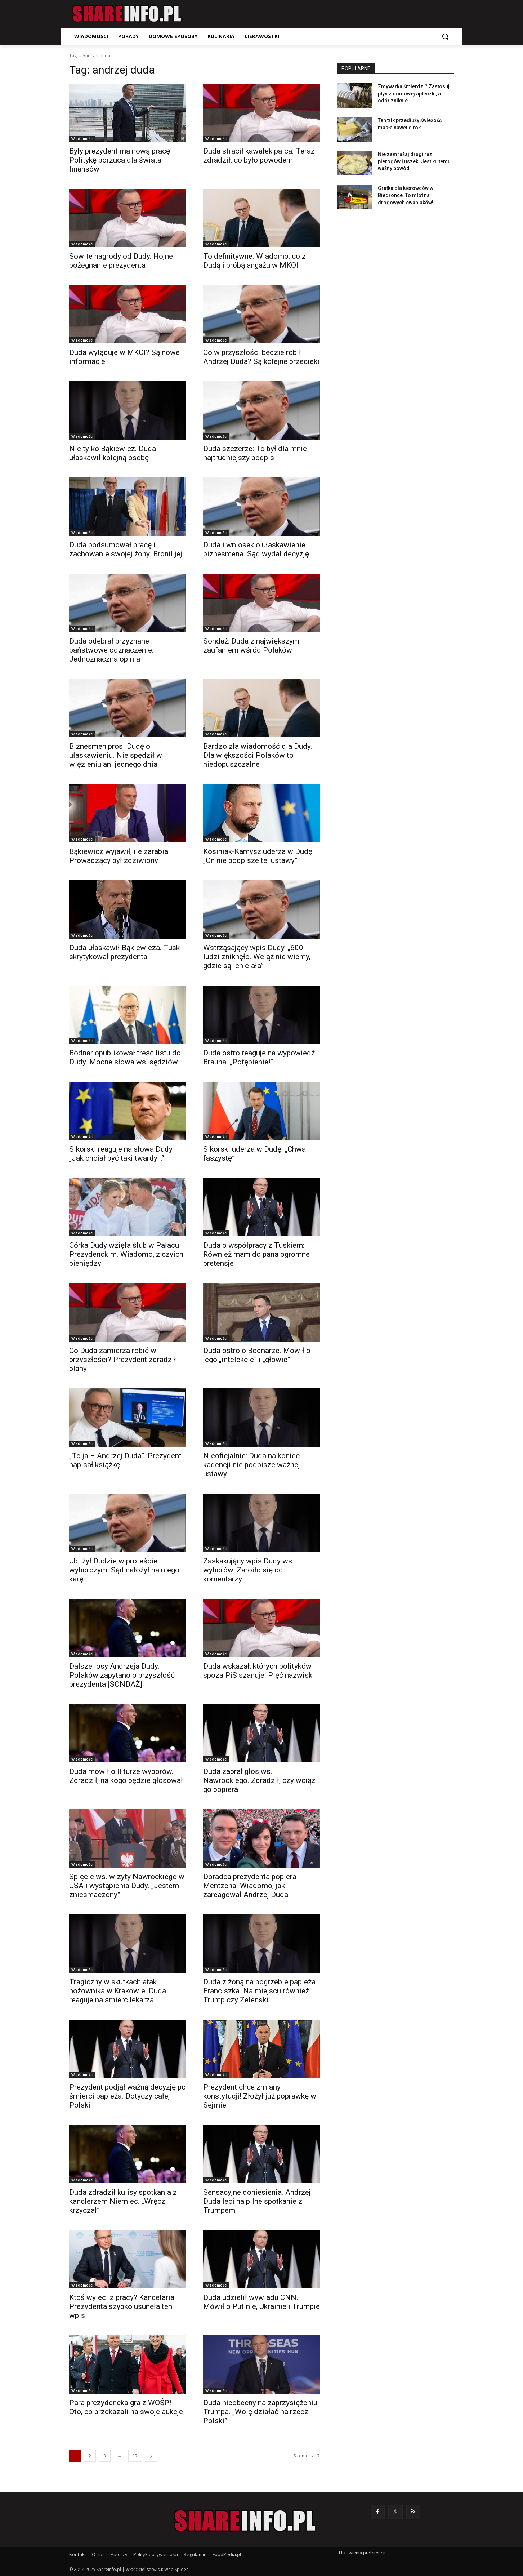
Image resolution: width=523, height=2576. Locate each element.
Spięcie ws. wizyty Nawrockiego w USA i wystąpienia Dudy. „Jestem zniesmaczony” (126, 1885)
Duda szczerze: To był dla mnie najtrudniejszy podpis (255, 453)
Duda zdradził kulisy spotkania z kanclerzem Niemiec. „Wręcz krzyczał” (123, 2201)
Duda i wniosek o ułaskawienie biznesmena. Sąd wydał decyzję (256, 549)
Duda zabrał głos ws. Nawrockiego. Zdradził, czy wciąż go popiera (259, 1780)
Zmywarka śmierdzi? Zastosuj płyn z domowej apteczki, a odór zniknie (414, 93)
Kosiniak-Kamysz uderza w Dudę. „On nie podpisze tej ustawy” (258, 856)
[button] (445, 36)
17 (135, 2456)
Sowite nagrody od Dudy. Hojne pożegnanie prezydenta (121, 261)
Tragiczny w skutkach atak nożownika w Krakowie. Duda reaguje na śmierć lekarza (117, 1990)
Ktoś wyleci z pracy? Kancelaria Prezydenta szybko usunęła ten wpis (121, 2306)
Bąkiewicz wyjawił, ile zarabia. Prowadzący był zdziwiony (119, 856)
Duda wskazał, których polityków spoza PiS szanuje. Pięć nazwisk (257, 1670)
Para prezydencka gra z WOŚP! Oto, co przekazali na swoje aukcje (126, 2407)
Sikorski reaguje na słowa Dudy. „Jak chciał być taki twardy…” (121, 1153)
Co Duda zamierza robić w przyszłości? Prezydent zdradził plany (122, 1359)
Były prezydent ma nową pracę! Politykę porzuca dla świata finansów (120, 160)
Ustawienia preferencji (362, 2552)
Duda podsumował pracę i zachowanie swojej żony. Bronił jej (125, 549)
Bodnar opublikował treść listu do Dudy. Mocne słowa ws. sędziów (125, 1057)
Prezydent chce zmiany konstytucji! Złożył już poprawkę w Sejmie (259, 2096)
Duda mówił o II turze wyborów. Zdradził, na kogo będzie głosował (126, 1776)
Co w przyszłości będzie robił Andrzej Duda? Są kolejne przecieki (261, 357)
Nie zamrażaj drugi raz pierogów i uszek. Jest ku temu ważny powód (414, 161)
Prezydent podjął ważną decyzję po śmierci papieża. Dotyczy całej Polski (127, 2096)
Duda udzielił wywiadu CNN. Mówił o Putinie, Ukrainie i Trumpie (261, 2302)
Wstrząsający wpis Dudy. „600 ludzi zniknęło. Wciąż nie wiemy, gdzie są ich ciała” (256, 956)
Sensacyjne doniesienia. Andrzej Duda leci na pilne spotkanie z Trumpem (257, 2201)
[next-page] (151, 2456)
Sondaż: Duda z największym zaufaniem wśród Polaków (251, 645)
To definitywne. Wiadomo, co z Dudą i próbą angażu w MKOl (254, 261)
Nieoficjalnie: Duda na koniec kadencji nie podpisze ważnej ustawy (251, 1464)
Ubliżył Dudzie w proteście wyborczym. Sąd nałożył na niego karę (124, 1570)
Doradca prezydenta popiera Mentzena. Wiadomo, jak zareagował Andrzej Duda (249, 1885)
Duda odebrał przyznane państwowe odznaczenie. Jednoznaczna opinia (111, 650)
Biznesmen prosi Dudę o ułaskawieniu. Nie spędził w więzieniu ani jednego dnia (115, 755)
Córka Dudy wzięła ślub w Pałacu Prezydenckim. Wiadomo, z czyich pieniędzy (126, 1254)
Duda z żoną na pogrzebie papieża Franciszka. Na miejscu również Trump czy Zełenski (259, 1990)
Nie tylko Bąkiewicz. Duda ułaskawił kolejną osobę (112, 453)
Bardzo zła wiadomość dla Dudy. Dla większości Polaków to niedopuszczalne (257, 755)
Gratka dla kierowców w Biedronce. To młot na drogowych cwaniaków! (405, 195)
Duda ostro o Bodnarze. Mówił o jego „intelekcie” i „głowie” (256, 1355)
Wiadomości (82, 138)
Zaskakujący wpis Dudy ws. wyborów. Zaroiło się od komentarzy (248, 1570)
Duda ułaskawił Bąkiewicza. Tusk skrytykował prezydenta (124, 952)
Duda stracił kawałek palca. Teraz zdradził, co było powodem (259, 155)
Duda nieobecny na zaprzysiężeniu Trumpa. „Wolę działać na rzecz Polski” (260, 2411)
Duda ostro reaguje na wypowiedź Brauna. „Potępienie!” (259, 1057)
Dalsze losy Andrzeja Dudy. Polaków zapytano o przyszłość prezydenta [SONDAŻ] (122, 1675)
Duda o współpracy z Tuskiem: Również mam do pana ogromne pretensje (256, 1254)
